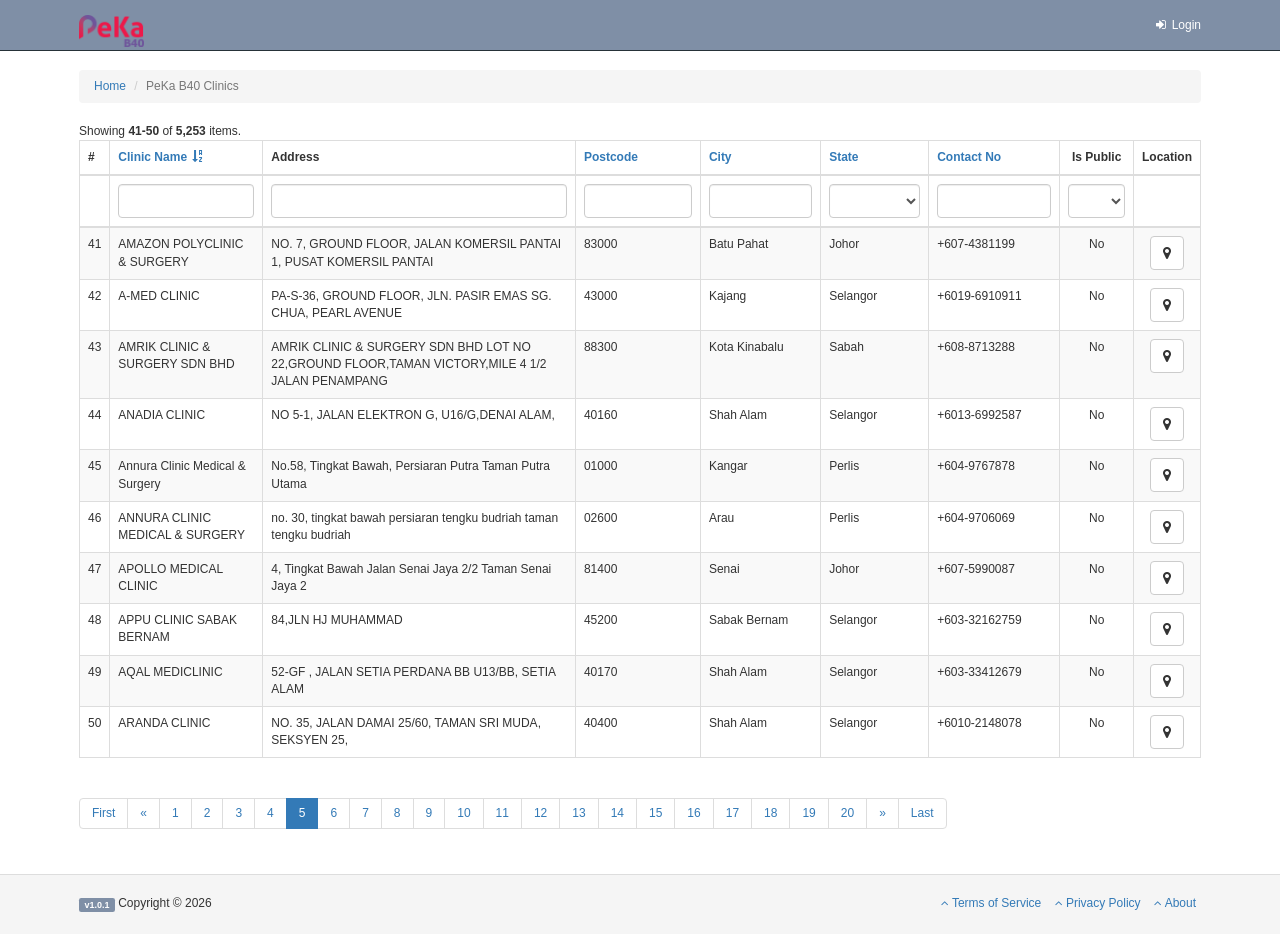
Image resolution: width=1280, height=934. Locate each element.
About (1175, 903)
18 (770, 813)
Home (110, 86)
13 (578, 813)
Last (922, 813)
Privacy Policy (1098, 903)
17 (732, 813)
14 (617, 813)
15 (655, 813)
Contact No (969, 157)
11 (502, 813)
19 (808, 813)
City (720, 157)
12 (540, 813)
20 (847, 813)
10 (463, 813)
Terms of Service (991, 903)
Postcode (611, 157)
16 (693, 813)
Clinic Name (152, 157)
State (843, 157)
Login (1177, 25)
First (103, 813)
